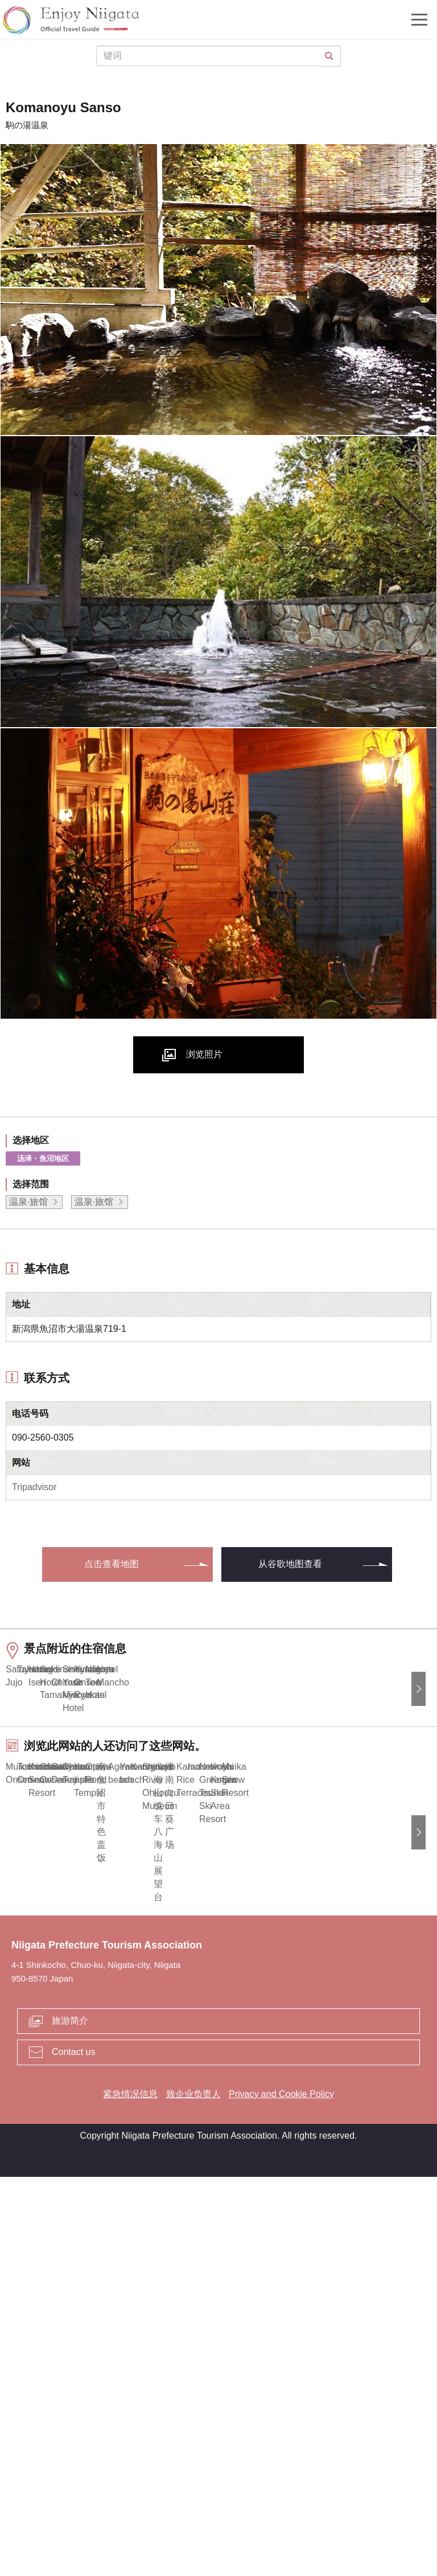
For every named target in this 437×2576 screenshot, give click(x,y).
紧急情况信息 (130, 2493)
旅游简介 (70, 2420)
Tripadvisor (34, 1487)
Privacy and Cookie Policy (281, 2493)
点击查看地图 (111, 1564)
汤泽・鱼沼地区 (43, 1158)
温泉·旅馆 (28, 1202)
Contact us (73, 2451)
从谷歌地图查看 (290, 1564)
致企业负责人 (193, 2493)
